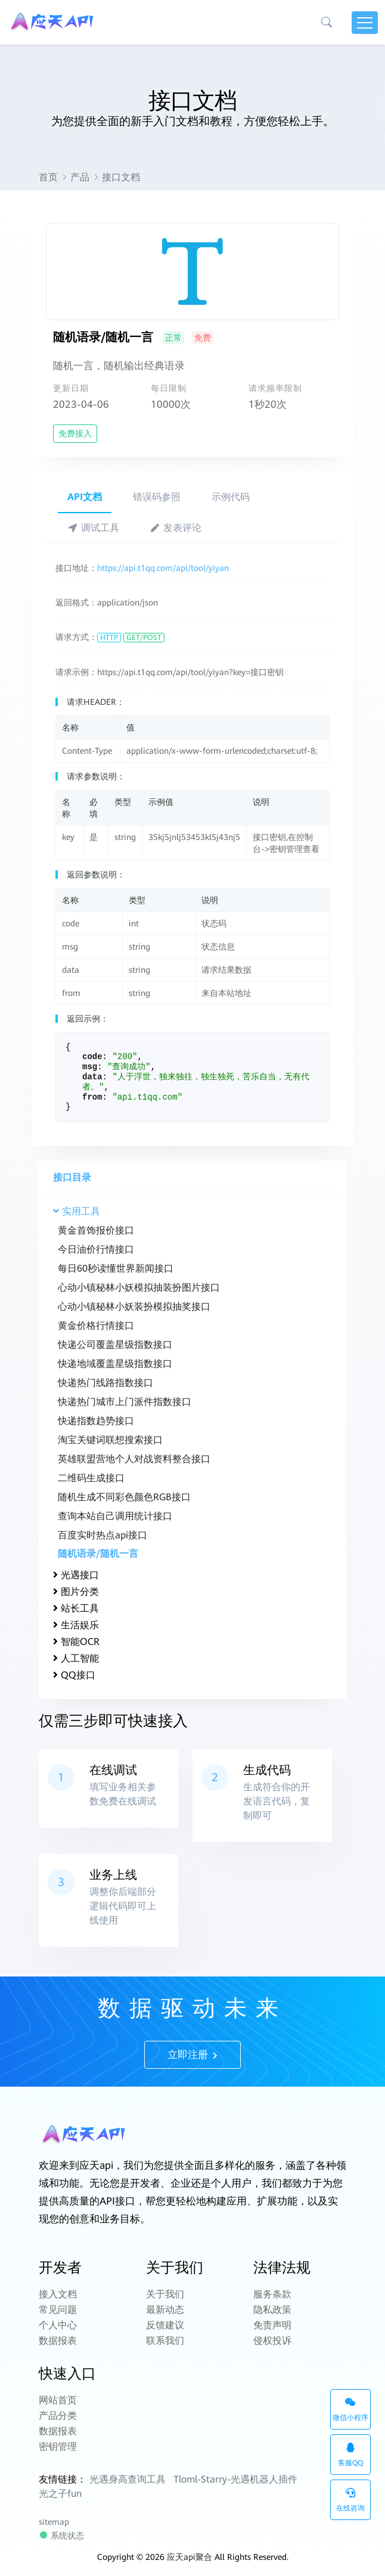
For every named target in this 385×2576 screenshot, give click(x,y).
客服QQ (350, 2455)
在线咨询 (350, 2500)
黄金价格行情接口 (96, 1325)
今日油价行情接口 (96, 1249)
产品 (79, 177)
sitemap (54, 2522)
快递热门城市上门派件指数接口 (124, 1401)
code (92, 1056)
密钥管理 (58, 2446)
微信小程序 (350, 2409)
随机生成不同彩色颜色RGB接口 (124, 1497)
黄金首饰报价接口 (96, 1230)
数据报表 (58, 2340)
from (92, 1097)
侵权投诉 (272, 2340)
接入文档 (58, 2294)
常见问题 (58, 2309)
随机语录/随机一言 (98, 1553)
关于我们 (165, 2294)
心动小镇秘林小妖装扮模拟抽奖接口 (134, 1306)
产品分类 (58, 2415)
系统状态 (61, 2535)
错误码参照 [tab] (157, 496)
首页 (48, 177)
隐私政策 (272, 2309)
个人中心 (58, 2325)
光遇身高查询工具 (127, 2479)
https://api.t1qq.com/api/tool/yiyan (163, 568)
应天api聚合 (189, 2557)
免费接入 (75, 433)
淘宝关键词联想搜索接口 (110, 1439)
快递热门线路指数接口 (105, 1382)
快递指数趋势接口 (96, 1420)
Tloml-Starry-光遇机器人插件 (235, 2479)
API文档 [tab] (84, 496)
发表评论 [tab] (176, 527)
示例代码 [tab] (231, 496)
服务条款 (272, 2294)
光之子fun (60, 2493)
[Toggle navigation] (365, 22)
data (92, 1077)
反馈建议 (165, 2325)
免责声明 (272, 2325)
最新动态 (165, 2309)
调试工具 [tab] (93, 527)
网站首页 (58, 2400)
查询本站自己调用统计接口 (115, 1516)
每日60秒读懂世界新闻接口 (115, 1268)
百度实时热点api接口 (102, 1535)
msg (89, 1067)
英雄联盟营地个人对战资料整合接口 (134, 1459)
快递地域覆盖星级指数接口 (115, 1363)
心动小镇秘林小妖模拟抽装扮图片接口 (139, 1287)
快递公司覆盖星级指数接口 (115, 1344)
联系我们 (165, 2340)
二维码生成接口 (91, 1478)
